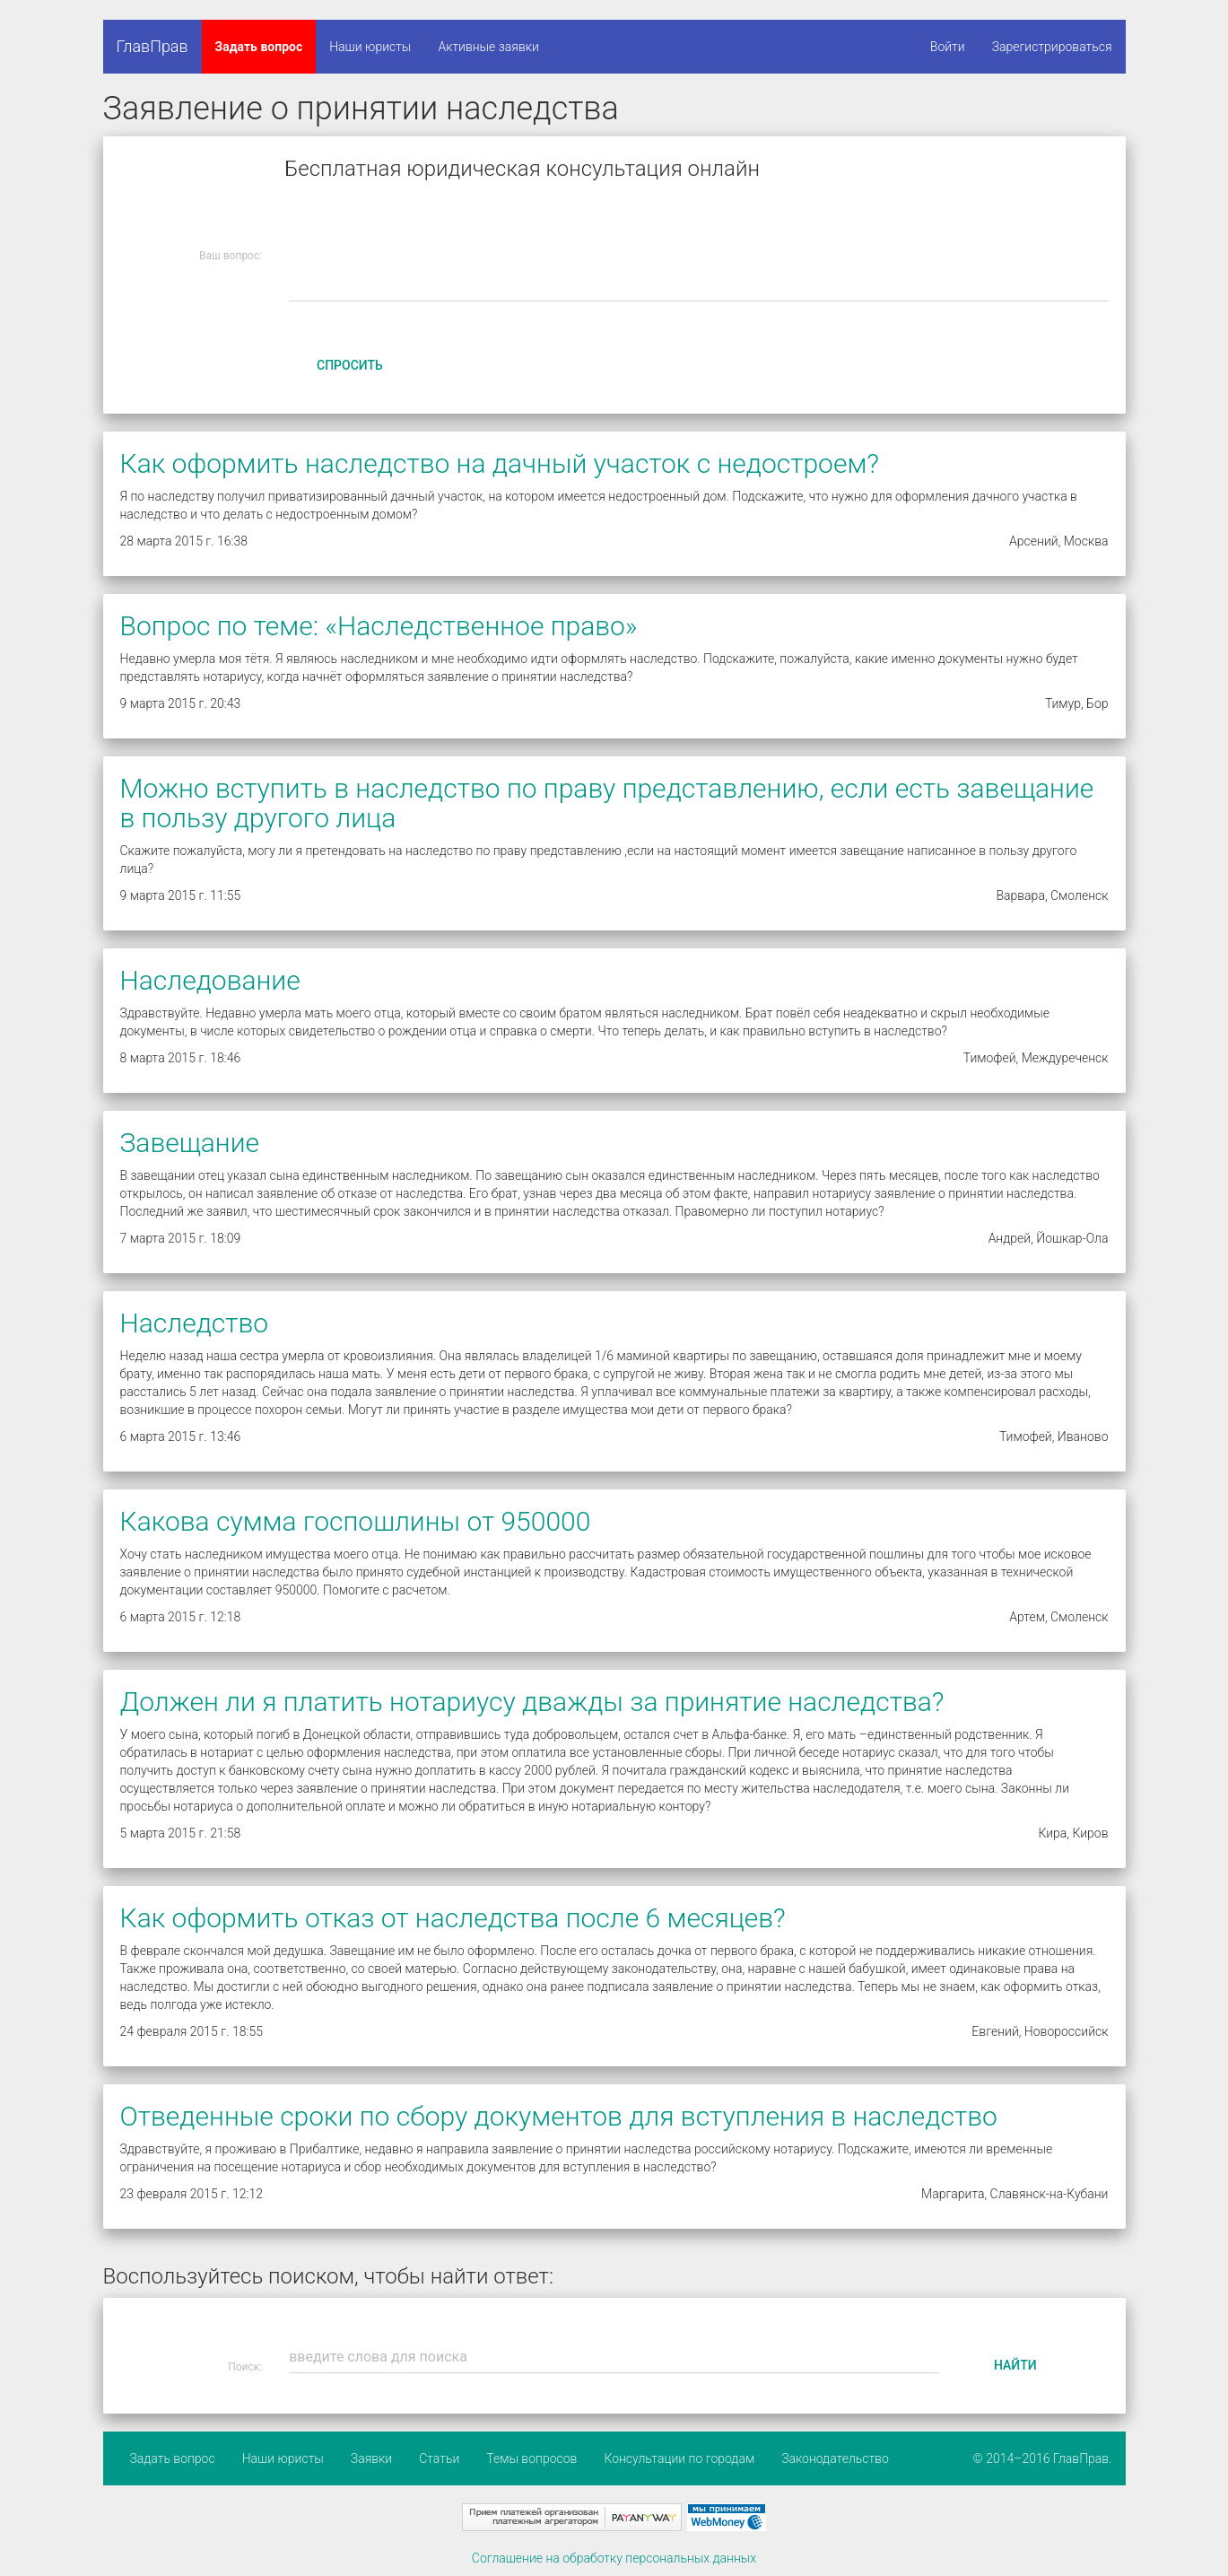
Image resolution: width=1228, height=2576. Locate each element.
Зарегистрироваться (1052, 46)
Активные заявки (488, 46)
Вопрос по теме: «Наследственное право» (379, 626)
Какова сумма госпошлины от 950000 (355, 1521)
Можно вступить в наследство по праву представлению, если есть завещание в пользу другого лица (607, 803)
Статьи (439, 2458)
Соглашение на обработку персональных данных (614, 2558)
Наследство (194, 1323)
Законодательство (835, 2458)
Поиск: (245, 2367)
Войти (947, 46)
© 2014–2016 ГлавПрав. (1042, 2458)
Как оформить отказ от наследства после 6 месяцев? (453, 1918)
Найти (1015, 2365)
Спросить (350, 365)
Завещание (190, 1142)
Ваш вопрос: (230, 255)
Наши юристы (370, 46)
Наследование (210, 980)
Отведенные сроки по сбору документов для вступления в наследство (558, 2116)
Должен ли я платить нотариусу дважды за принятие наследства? (532, 1701)
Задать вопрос (259, 46)
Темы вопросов (531, 2458)
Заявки (371, 2458)
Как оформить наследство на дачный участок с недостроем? (499, 463)
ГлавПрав (152, 46)
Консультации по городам (679, 2458)
